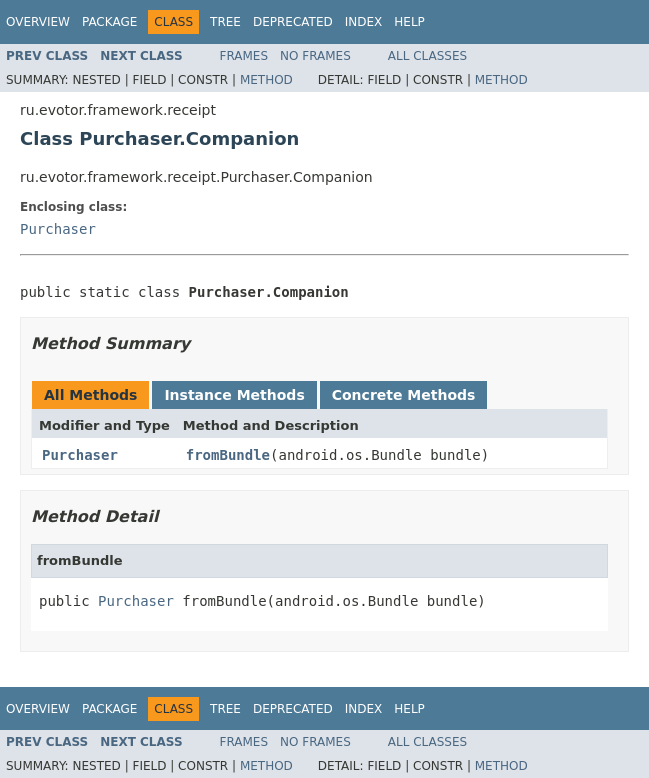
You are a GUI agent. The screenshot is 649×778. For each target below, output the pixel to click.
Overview (38, 22)
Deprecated (293, 22)
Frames (244, 56)
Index (364, 22)
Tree (225, 22)
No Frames (315, 56)
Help (409, 22)
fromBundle (228, 455)
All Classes (427, 56)
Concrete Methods (404, 395)
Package (109, 22)
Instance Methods (234, 395)
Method (266, 80)
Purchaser (58, 229)
